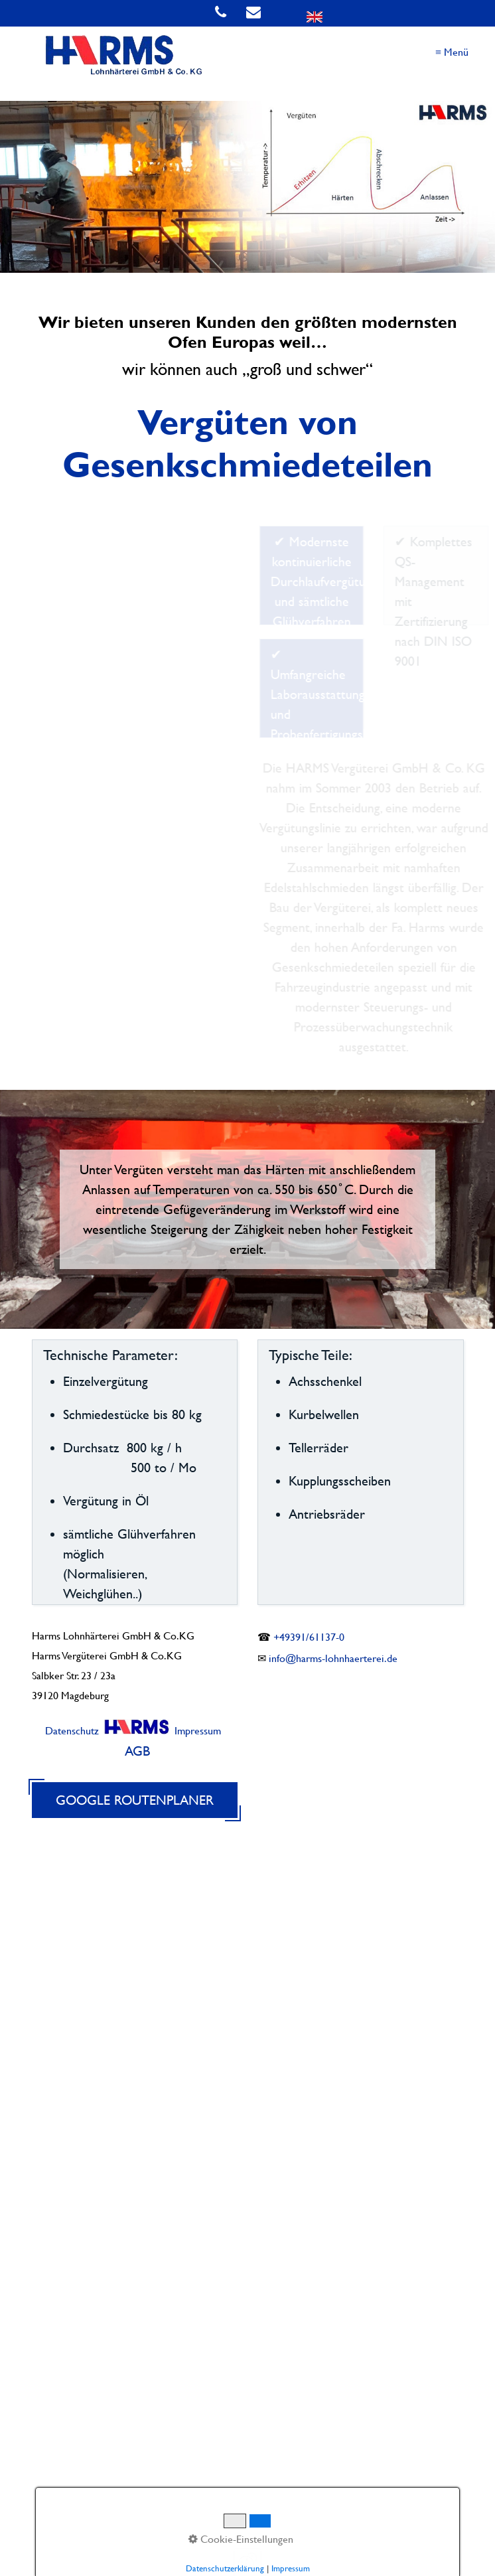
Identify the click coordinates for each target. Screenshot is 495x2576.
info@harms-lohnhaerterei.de (333, 1658)
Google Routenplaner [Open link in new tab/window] (135, 1800)
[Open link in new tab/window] (280, 13)
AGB (137, 1751)
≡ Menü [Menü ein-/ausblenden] (451, 52)
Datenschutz (72, 1730)
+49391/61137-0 (308, 1637)
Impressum (198, 1730)
